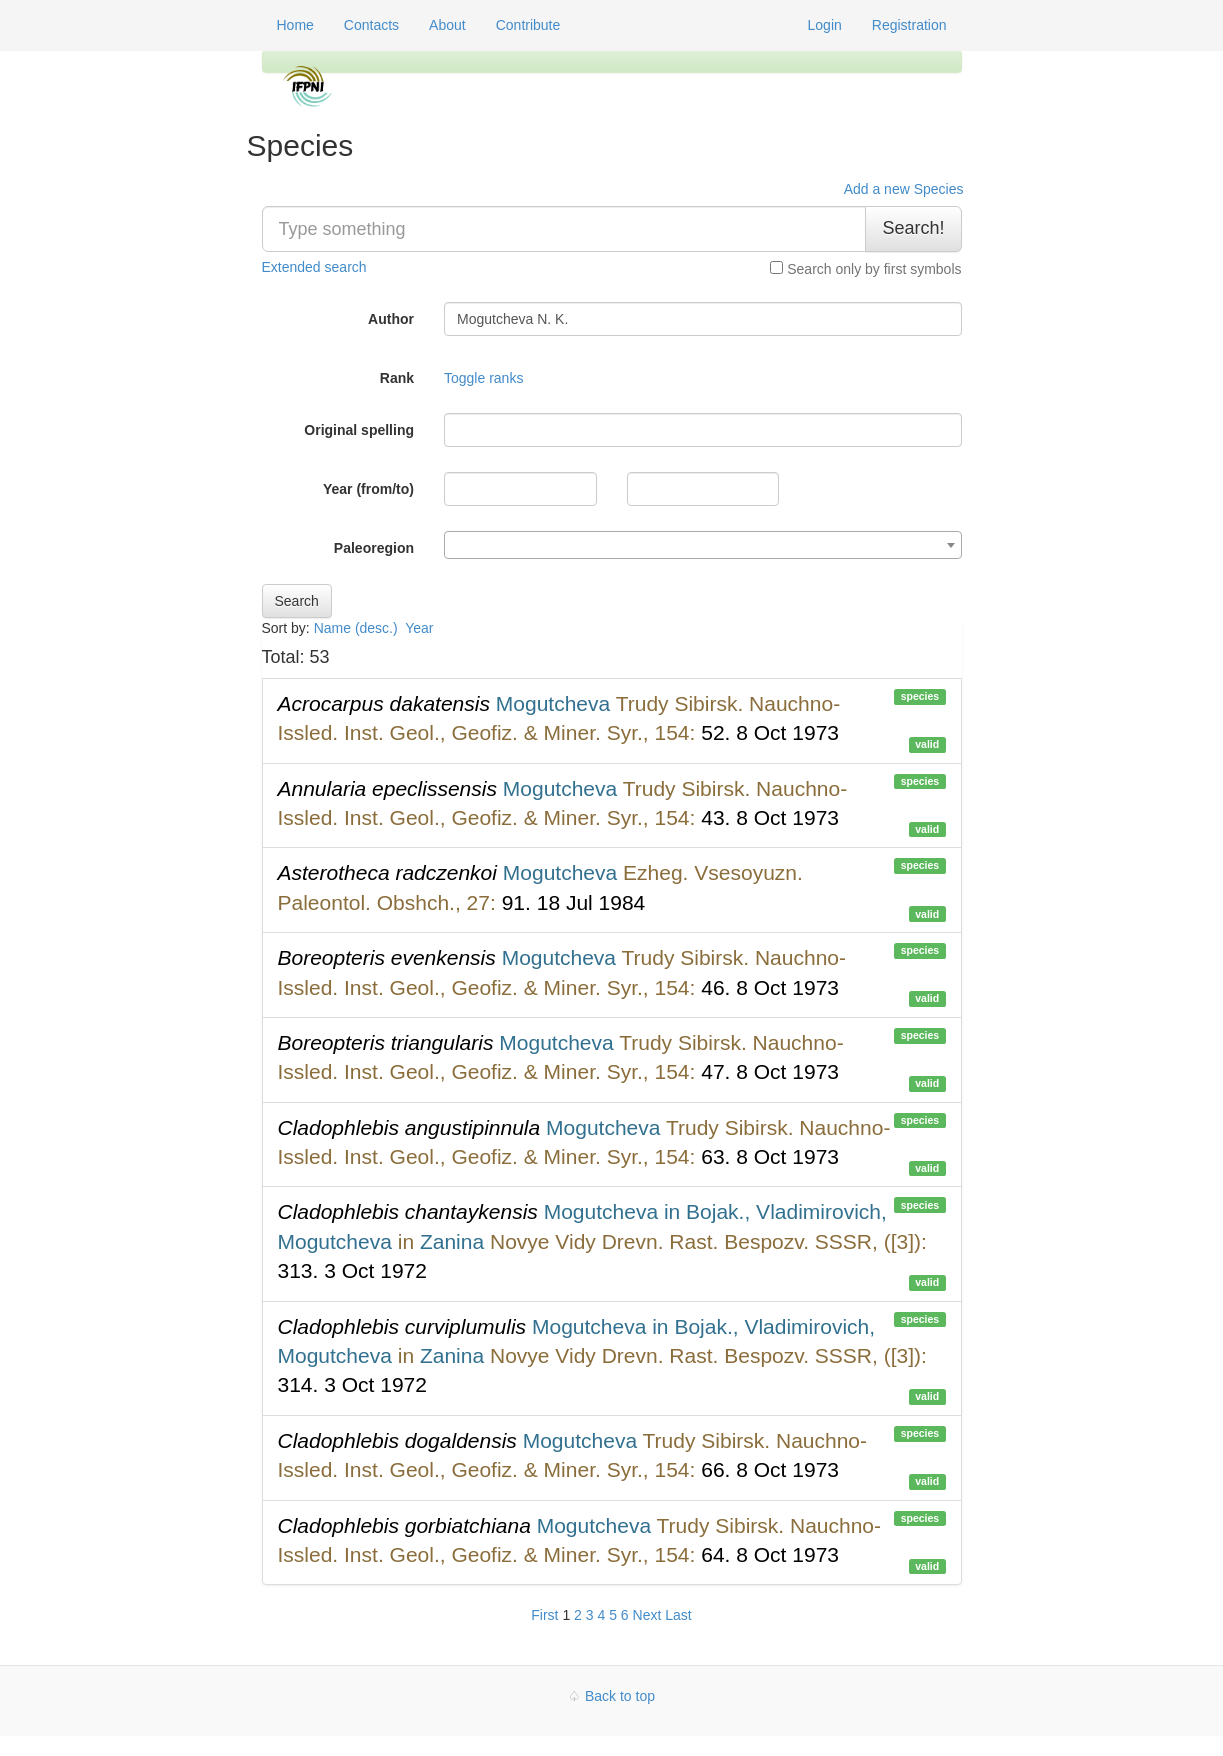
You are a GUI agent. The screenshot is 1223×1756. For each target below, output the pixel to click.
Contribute (528, 25)
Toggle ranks (483, 378)
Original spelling (359, 430)
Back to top (620, 1696)
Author (391, 319)
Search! (913, 228)
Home (295, 25)
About (447, 25)
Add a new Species (904, 189)
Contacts (371, 25)
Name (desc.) (356, 628)
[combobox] (703, 545)
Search (297, 601)
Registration (909, 25)
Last (678, 1615)
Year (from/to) (368, 489)
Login (825, 25)
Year (421, 628)
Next (647, 1615)
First (544, 1615)
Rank (397, 378)
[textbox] (703, 546)
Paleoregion (374, 548)
